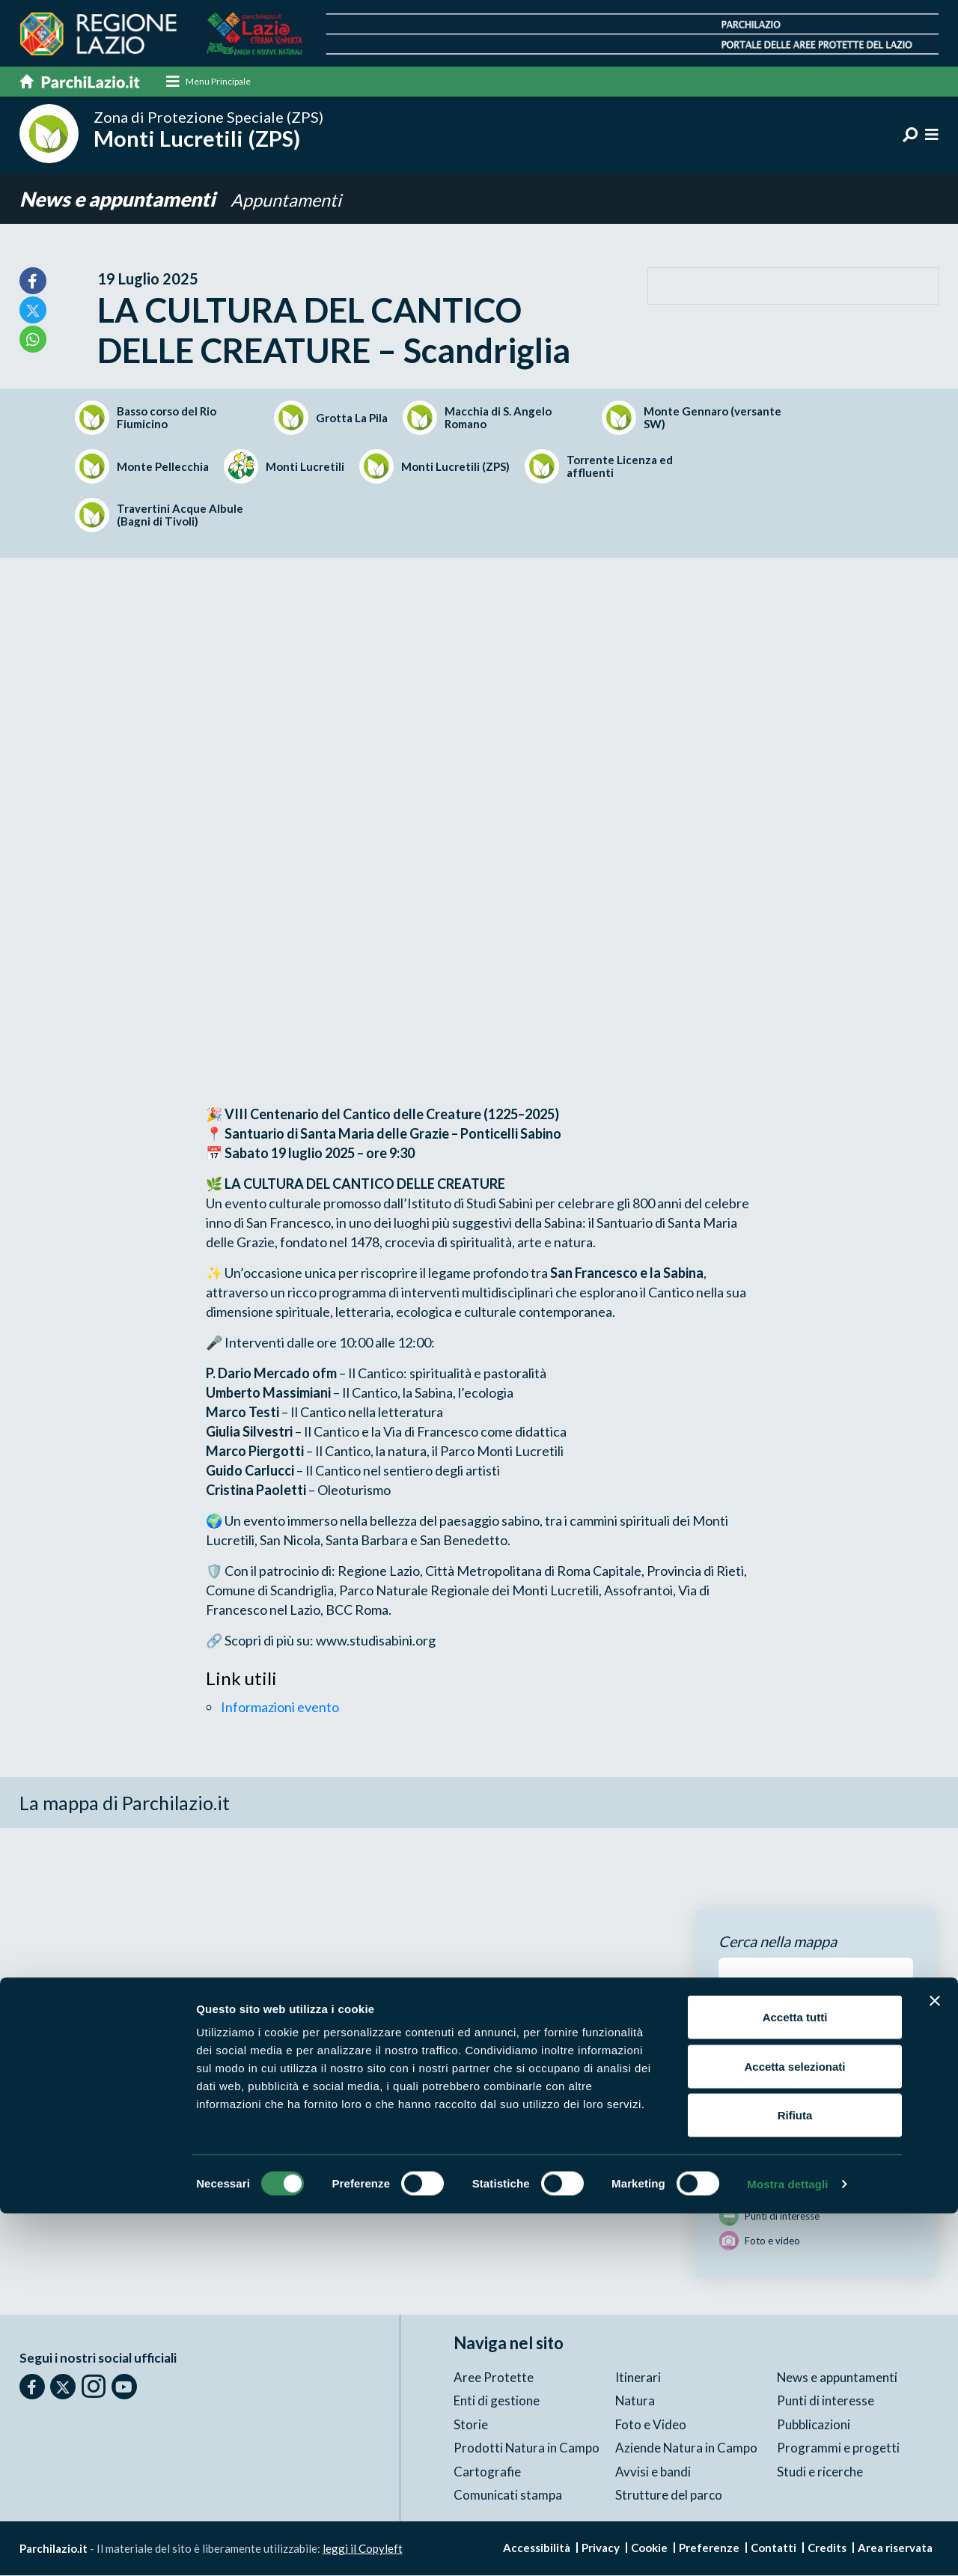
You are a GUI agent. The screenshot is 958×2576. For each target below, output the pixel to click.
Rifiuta (795, 2477)
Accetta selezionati (794, 2429)
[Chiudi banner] (935, 2363)
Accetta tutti (795, 2379)
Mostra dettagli (787, 2546)
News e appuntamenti (123, 199)
